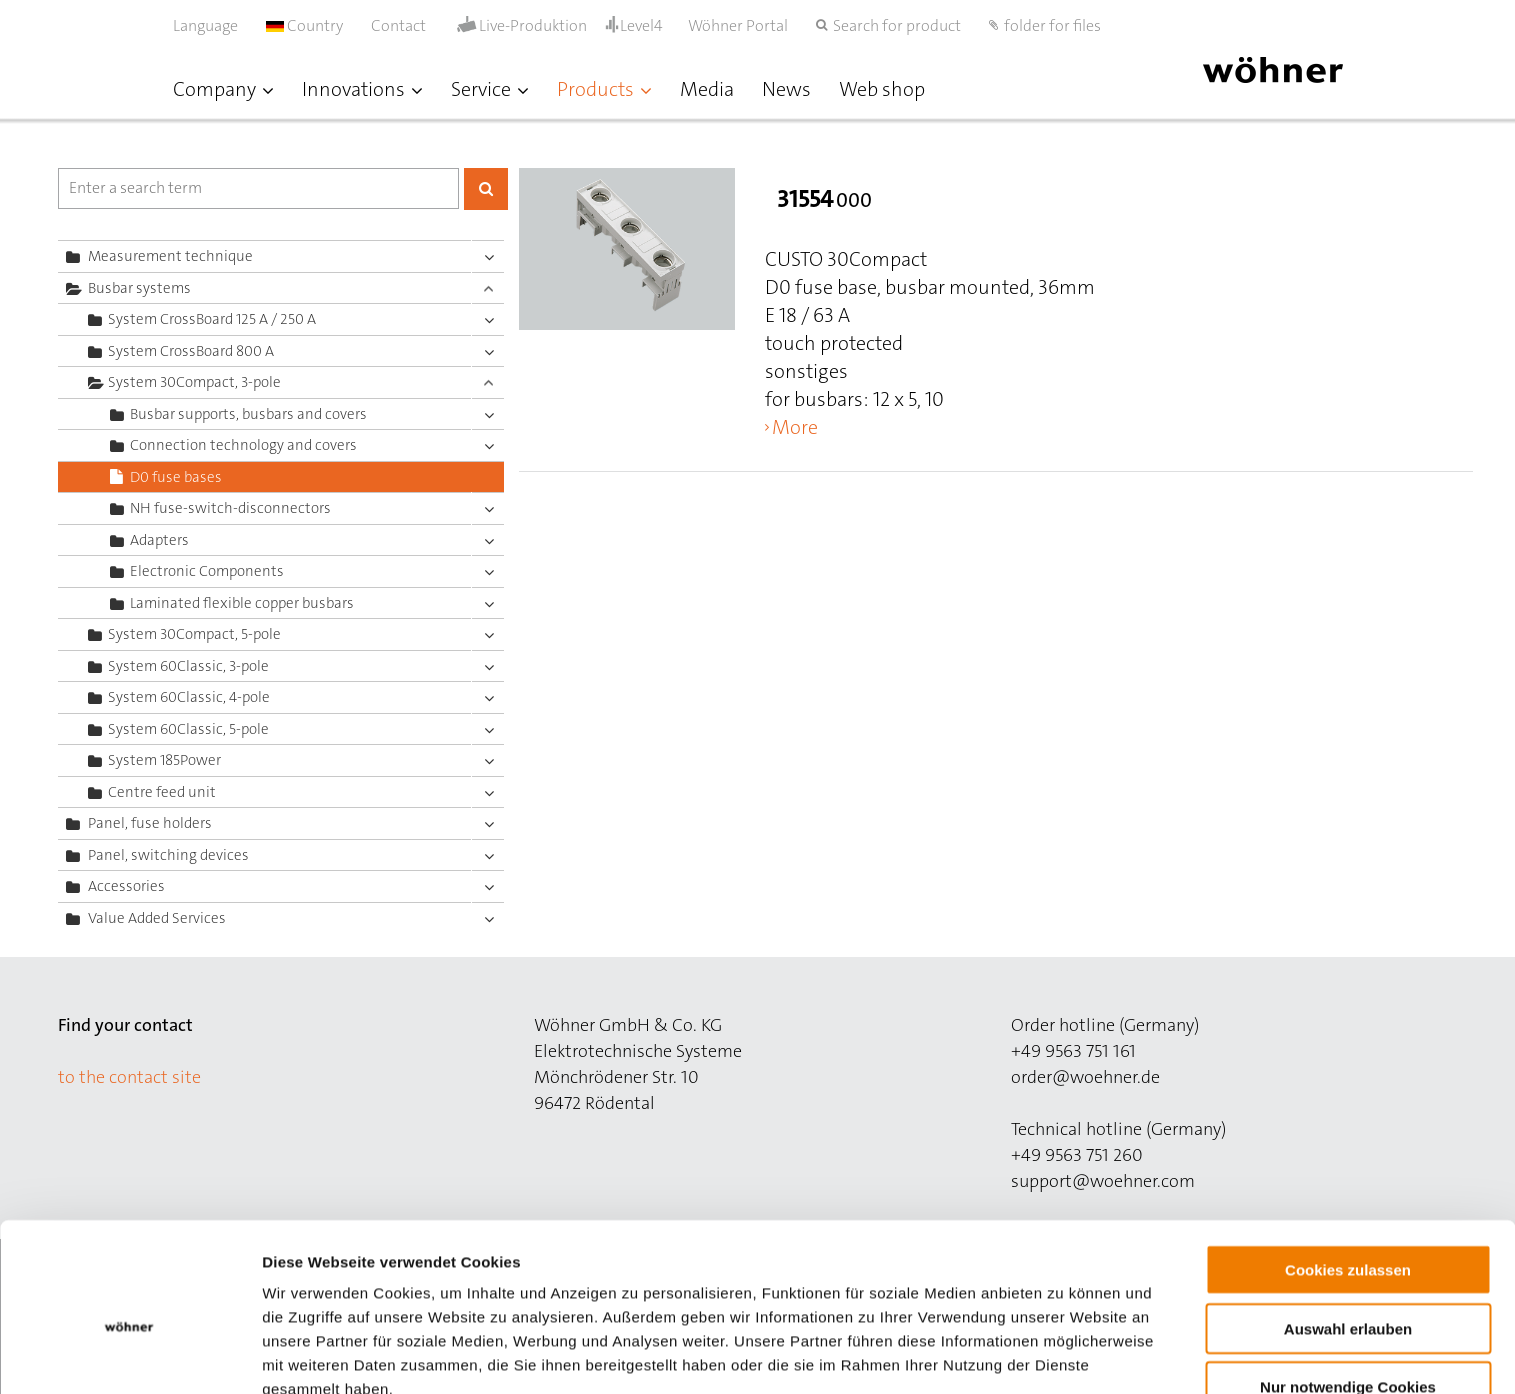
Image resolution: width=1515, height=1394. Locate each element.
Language (205, 25)
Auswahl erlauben (1348, 1229)
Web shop (882, 89)
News (786, 89)
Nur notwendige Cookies (1348, 1287)
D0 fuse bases (176, 477)
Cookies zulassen (1348, 1170)
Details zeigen (1063, 1354)
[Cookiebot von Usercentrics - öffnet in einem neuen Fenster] (129, 1355)
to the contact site (129, 1077)
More (795, 427)
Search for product (897, 25)
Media (707, 89)
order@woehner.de (1085, 1077)
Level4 (641, 25)
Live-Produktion (533, 26)
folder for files (1052, 25)
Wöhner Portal (738, 25)
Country (304, 25)
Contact (398, 25)
